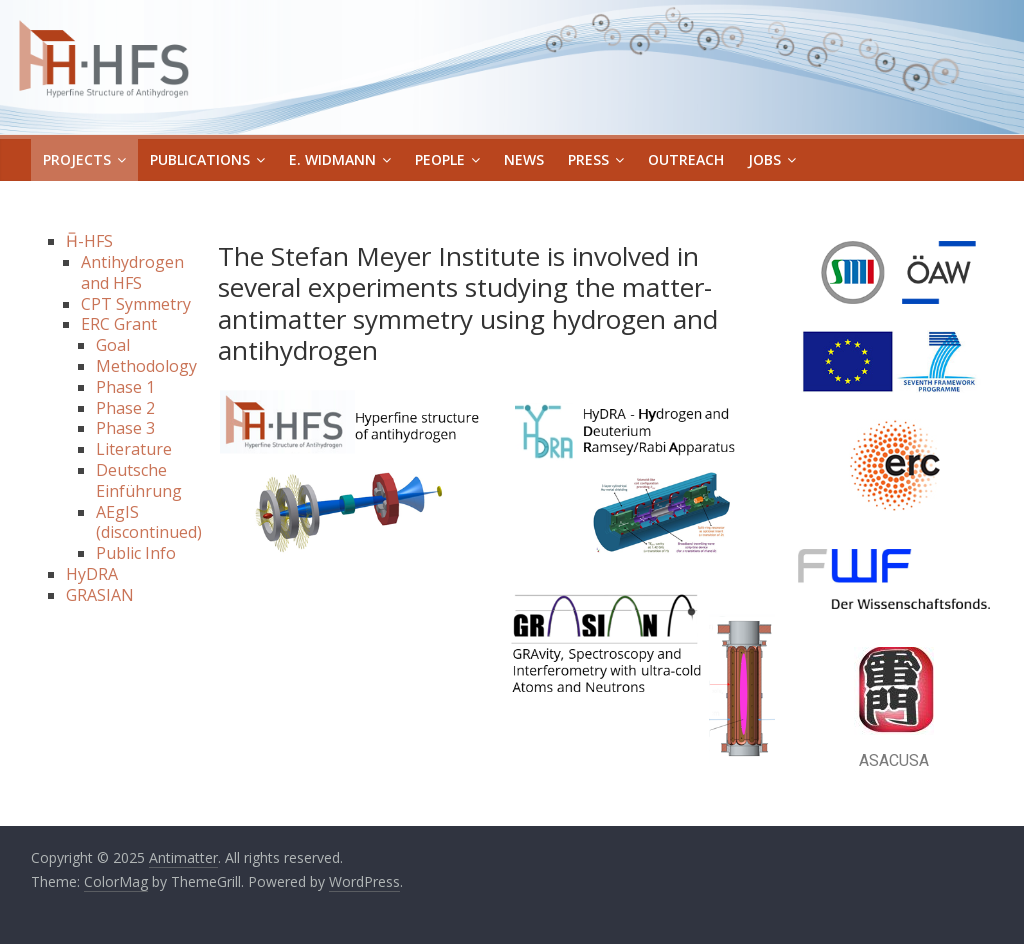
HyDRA (92, 574)
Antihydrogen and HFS (132, 272)
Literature (134, 449)
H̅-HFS (89, 241)
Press (588, 159)
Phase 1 (125, 387)
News (524, 159)
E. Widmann (332, 159)
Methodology (146, 366)
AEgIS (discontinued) (149, 522)
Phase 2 (125, 408)
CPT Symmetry (136, 304)
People (440, 159)
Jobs (764, 159)
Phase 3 (125, 428)
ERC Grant (119, 324)
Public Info (136, 553)
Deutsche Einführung (139, 480)
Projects (77, 159)
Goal (113, 345)
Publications (200, 159)
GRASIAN (100, 595)
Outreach (686, 159)
